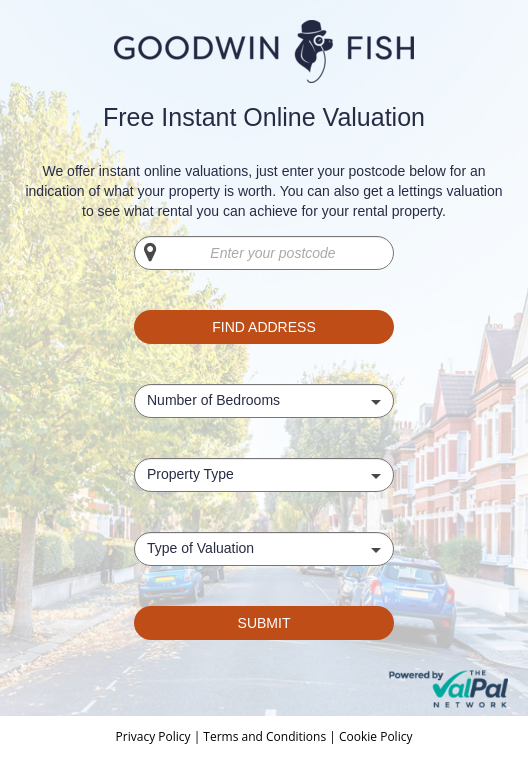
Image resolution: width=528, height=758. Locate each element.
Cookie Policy (375, 736)
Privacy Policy (155, 736)
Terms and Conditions (264, 736)
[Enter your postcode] (264, 253)
